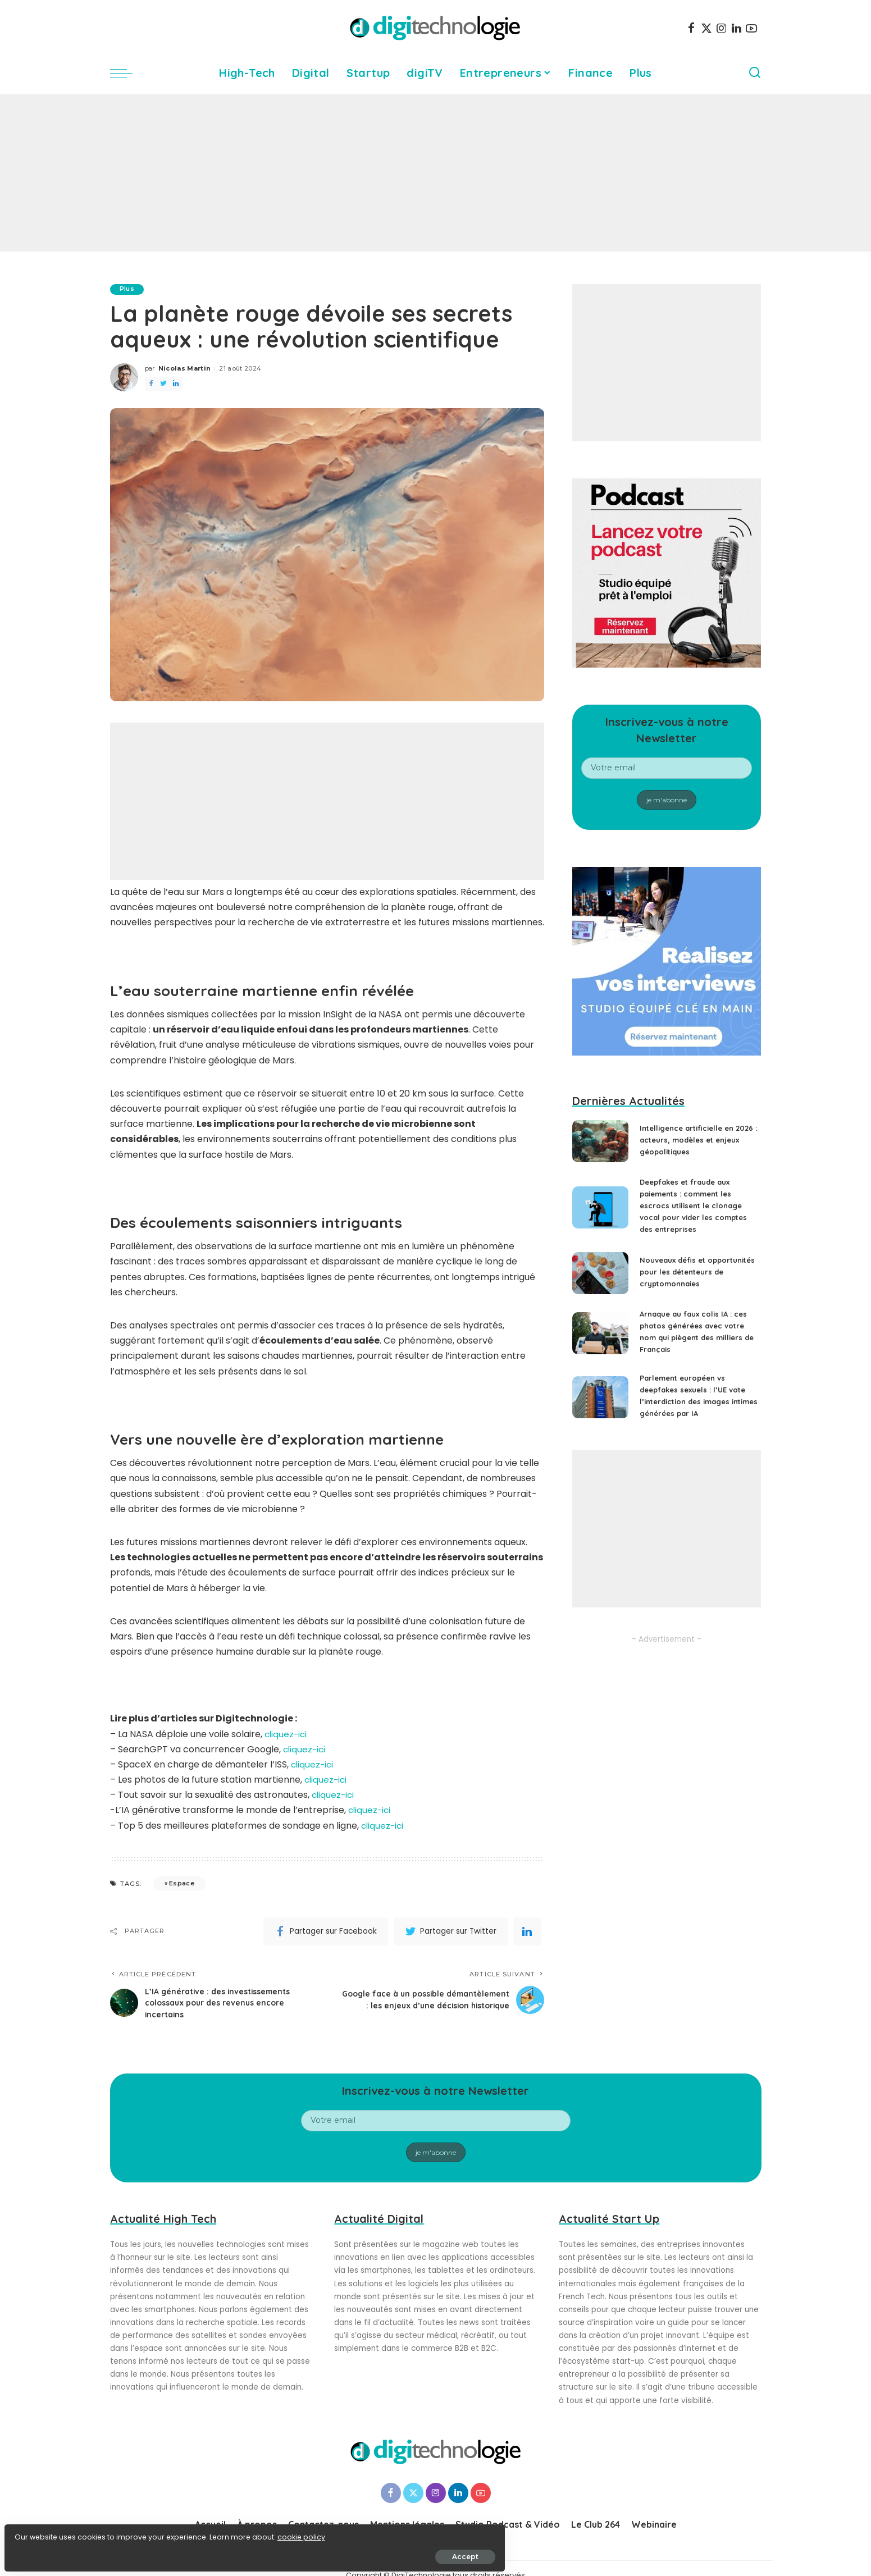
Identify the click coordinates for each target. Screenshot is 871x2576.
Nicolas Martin (184, 369)
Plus (128, 289)
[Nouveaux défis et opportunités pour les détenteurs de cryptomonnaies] (600, 1277)
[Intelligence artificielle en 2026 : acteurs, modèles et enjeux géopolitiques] (600, 1141)
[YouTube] (751, 28)
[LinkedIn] (736, 28)
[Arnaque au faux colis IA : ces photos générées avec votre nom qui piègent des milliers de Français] (600, 1341)
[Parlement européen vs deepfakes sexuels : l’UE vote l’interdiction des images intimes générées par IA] (600, 1405)
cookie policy (43, 2532)
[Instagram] (721, 28)
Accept (135, 2551)
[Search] (754, 73)
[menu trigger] (127, 73)
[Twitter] (706, 28)
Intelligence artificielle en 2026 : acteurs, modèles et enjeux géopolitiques (692, 1140)
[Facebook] (691, 28)
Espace (181, 1884)
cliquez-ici (287, 1734)
